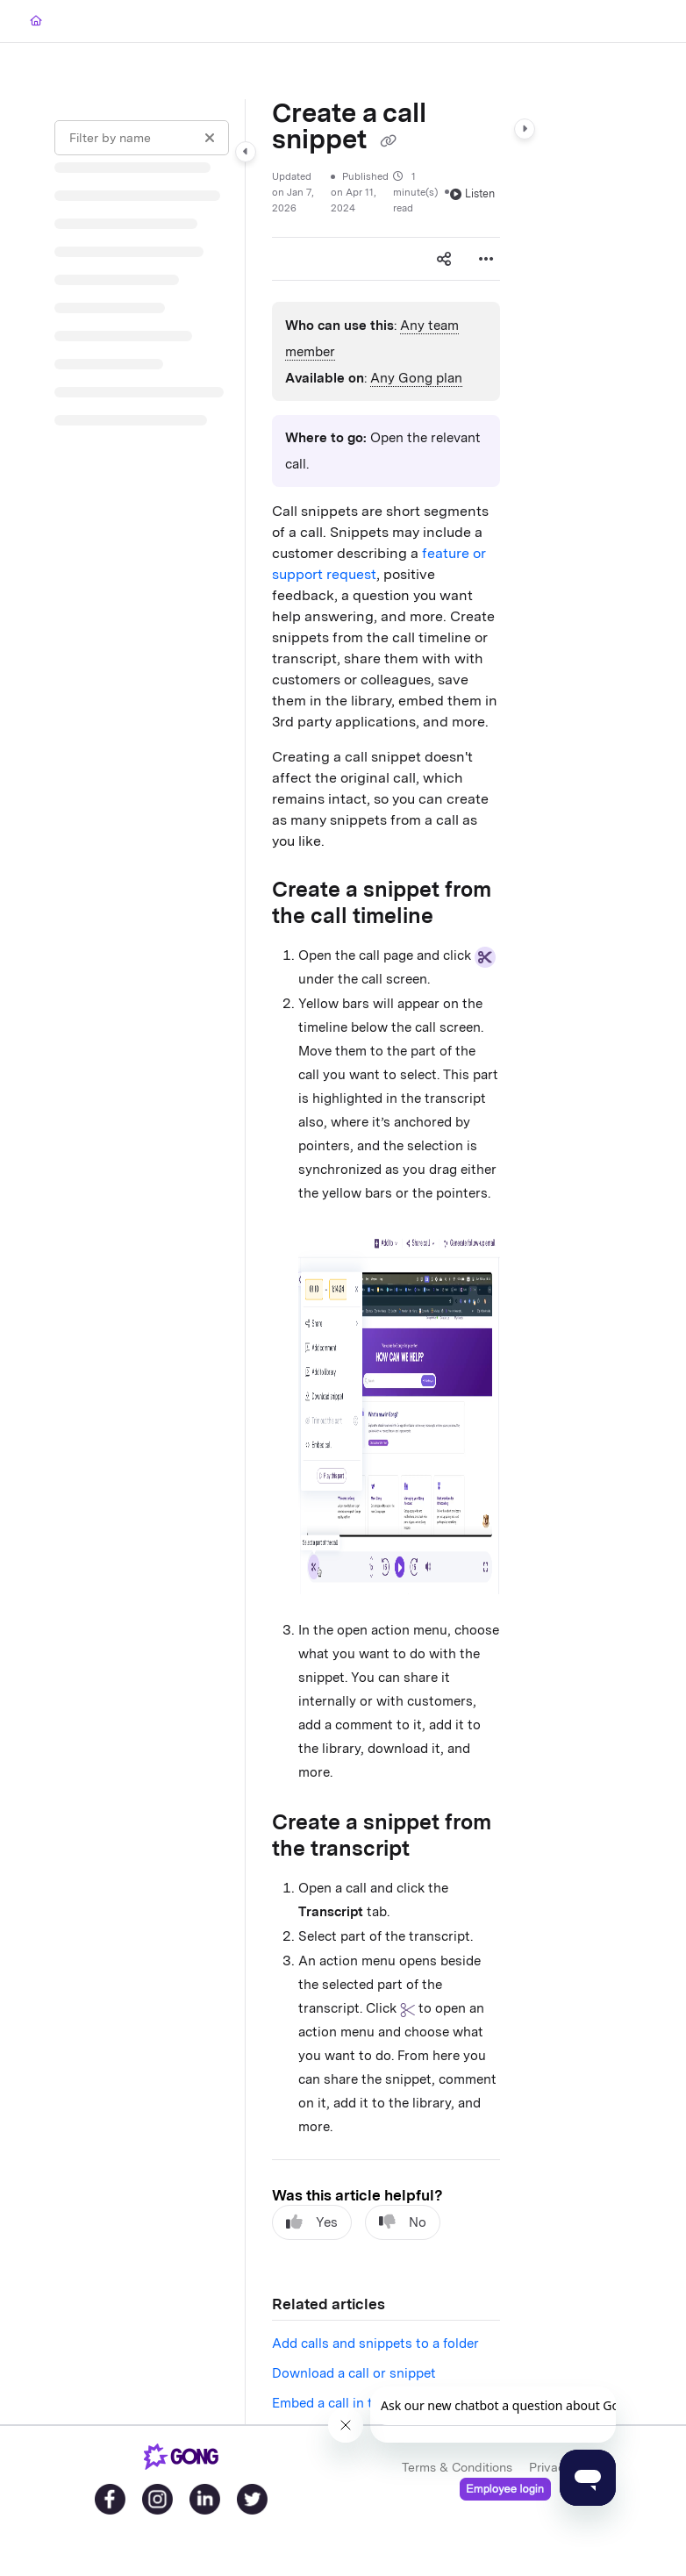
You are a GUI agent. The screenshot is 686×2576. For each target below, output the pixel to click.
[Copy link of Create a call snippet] (388, 141)
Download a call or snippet (354, 2373)
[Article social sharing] (444, 259)
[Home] (36, 21)
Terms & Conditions (457, 2467)
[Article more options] (486, 259)
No (402, 2222)
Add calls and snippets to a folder (375, 2343)
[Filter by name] (141, 137)
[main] (386, 1261)
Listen (472, 193)
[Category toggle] (245, 151)
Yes (312, 2222)
